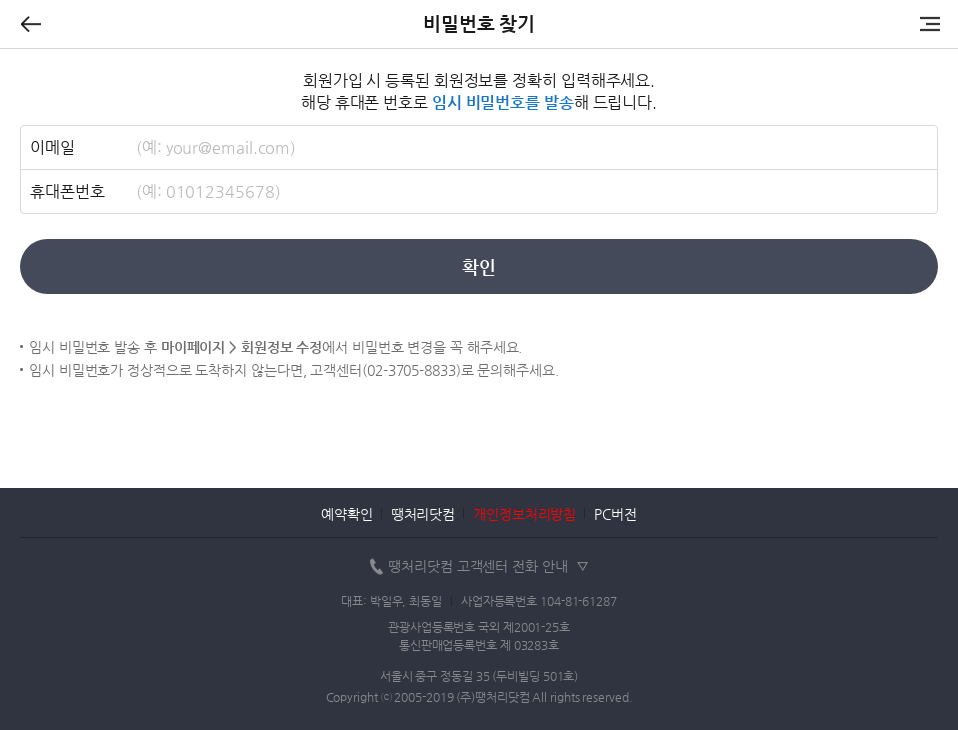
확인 (479, 266)
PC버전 (615, 514)
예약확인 (347, 514)
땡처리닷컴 (423, 514)
